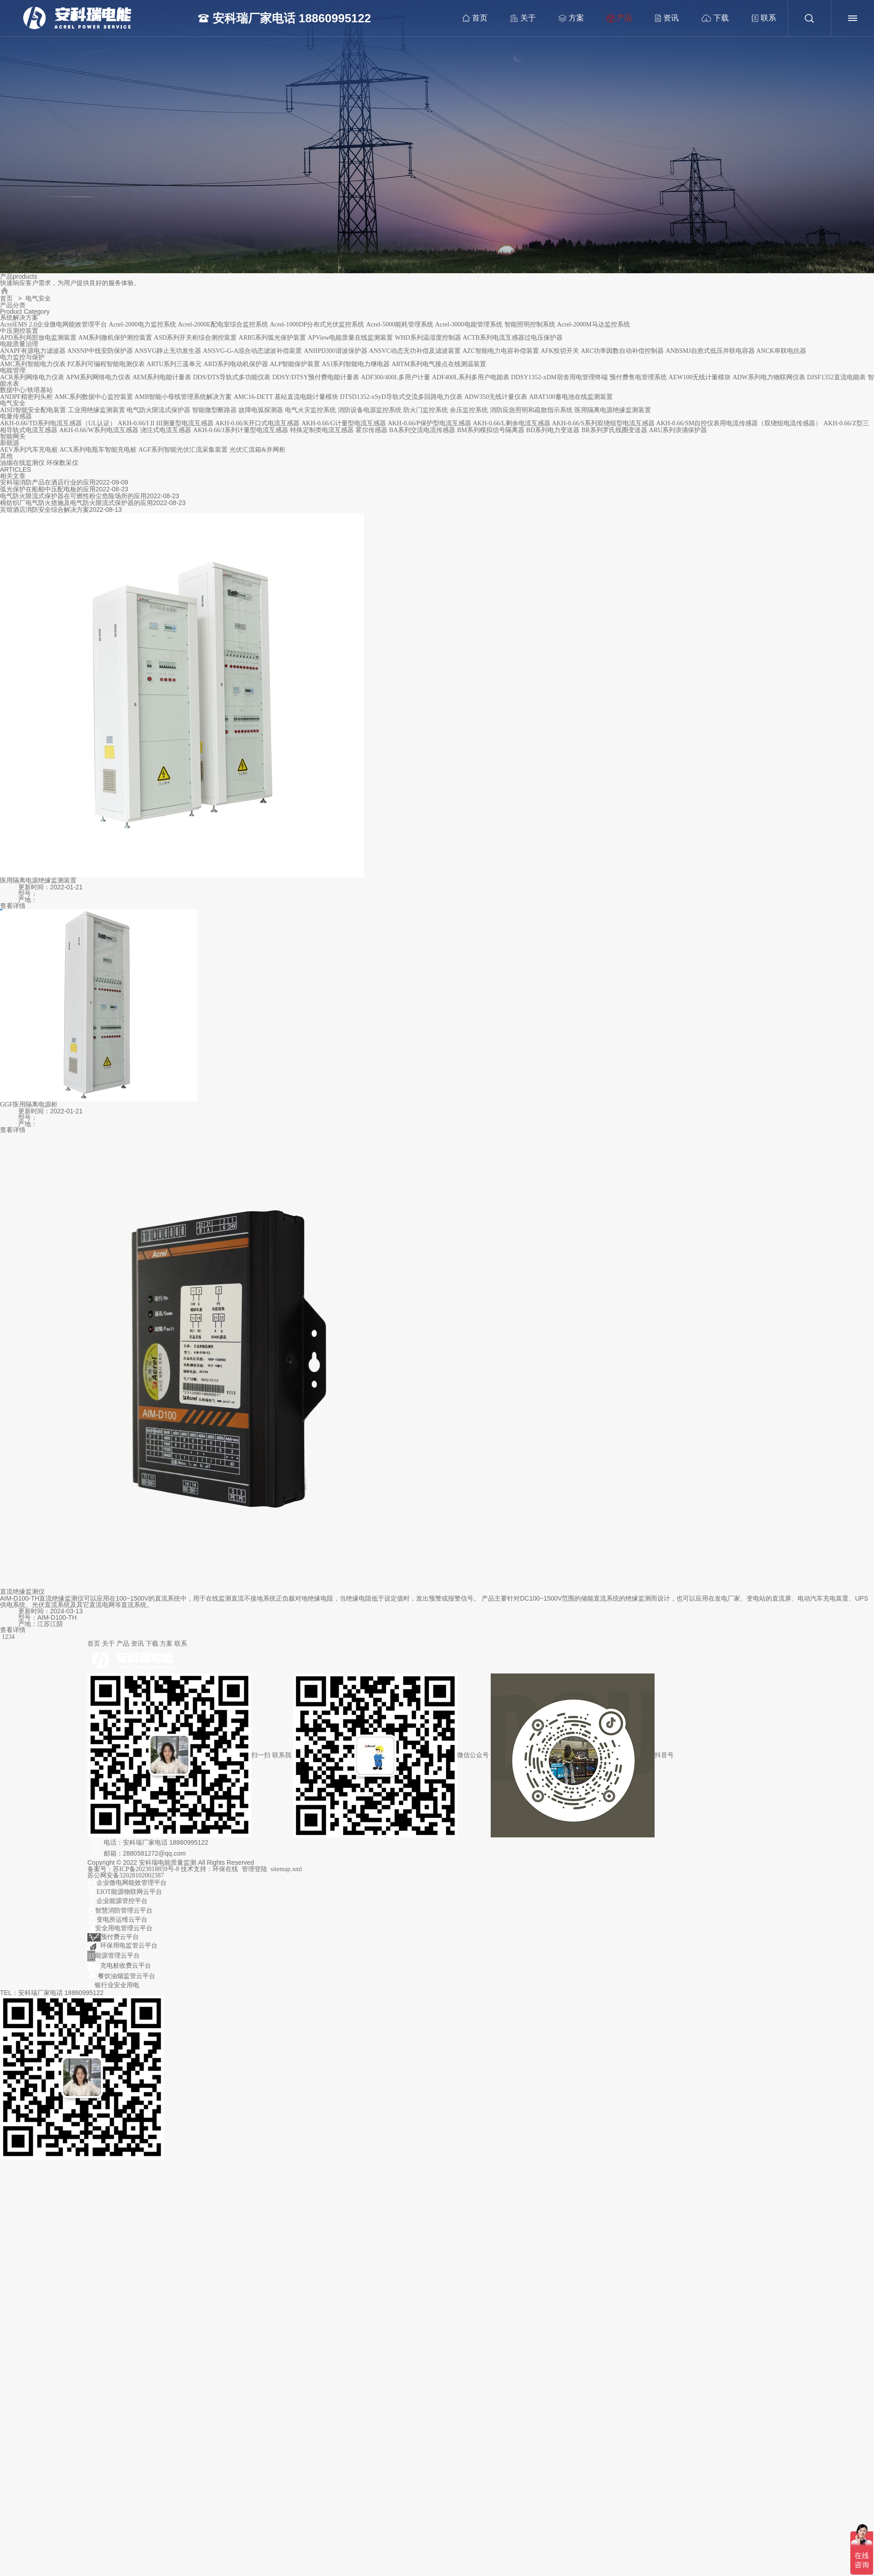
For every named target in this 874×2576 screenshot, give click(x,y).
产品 (614, 18)
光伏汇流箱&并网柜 (257, 449)
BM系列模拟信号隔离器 (490, 430)
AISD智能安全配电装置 (33, 410)
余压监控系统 (469, 410)
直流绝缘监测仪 (22, 1591)
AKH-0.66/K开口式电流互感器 (257, 423)
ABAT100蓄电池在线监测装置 (571, 396)
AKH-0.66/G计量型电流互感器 (343, 423)
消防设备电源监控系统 (369, 410)
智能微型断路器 (214, 410)
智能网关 (12, 436)
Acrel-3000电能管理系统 (469, 324)
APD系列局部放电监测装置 (38, 337)
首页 (470, 18)
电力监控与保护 (22, 357)
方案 (566, 18)
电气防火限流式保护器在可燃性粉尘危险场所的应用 (73, 496)
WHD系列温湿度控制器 (428, 337)
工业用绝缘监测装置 (96, 410)
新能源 (9, 442)
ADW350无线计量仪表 (495, 396)
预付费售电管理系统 (638, 377)
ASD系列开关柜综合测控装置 (195, 337)
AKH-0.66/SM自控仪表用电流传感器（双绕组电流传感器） (739, 423)
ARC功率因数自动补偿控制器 (622, 350)
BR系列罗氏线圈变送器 (614, 430)
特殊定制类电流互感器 (322, 430)
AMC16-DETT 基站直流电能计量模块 (286, 396)
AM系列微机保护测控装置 (115, 337)
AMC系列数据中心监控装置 (94, 396)
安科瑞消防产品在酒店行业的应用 (48, 482)
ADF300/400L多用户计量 (395, 377)
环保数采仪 (62, 462)
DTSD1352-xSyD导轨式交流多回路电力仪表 (401, 396)
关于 (518, 18)
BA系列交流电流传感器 (422, 430)
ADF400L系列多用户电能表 (470, 377)
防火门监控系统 (425, 410)
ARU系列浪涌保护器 (678, 430)
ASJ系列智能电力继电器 (356, 364)
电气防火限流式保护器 (158, 410)
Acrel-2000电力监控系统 (142, 324)
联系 (759, 18)
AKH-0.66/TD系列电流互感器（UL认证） (58, 423)
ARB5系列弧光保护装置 (272, 337)
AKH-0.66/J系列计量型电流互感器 (240, 430)
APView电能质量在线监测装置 (350, 337)
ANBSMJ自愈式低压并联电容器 (710, 350)
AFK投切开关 (560, 350)
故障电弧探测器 (261, 410)
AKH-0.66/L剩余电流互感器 (511, 423)
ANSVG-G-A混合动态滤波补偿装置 (252, 350)
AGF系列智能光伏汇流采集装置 (183, 449)
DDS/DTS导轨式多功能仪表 (231, 377)
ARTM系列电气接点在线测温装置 (438, 364)
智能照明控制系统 (529, 324)
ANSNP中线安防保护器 (100, 350)
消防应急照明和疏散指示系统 (531, 410)
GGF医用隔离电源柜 (28, 1104)
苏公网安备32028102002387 (125, 1875)
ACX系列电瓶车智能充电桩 (98, 449)
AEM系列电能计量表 (161, 377)
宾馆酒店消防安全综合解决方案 (44, 509)
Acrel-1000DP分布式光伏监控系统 (317, 324)
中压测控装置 (19, 330)
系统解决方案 (19, 317)
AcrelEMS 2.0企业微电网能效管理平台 (53, 324)
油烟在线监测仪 (22, 462)
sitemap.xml (286, 1869)
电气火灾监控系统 (310, 410)
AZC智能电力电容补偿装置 (500, 350)
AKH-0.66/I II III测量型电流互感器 (165, 423)
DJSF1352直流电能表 (836, 377)
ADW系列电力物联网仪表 (768, 377)
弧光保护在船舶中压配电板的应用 (48, 489)
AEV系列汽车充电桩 (29, 449)
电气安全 (12, 403)
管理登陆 (254, 1869)
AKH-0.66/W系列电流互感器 (99, 430)
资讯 (662, 18)
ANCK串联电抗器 (782, 350)
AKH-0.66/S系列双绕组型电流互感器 (603, 423)
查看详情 (12, 906)
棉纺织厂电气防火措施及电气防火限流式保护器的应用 (76, 503)
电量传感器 (16, 416)
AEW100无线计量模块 (700, 377)
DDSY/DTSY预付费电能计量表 (315, 377)
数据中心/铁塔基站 (26, 390)
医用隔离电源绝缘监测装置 (612, 410)
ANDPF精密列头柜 (26, 396)
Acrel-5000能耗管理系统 (399, 324)
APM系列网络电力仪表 (98, 377)
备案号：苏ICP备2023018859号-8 (134, 1869)
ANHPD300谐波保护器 (335, 350)
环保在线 (225, 1869)
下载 (710, 18)
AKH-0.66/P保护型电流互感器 (429, 423)
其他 (6, 456)
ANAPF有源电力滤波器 (33, 350)
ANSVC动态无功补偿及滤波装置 (415, 350)
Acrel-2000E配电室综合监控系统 (223, 324)
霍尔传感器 (371, 430)
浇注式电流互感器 (165, 430)
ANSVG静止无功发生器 (168, 350)
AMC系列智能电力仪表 (33, 364)
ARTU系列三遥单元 (174, 364)
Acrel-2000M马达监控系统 (593, 324)
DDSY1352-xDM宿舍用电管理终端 (559, 377)
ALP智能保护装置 (295, 364)
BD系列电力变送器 (552, 430)
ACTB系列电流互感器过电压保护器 (513, 337)
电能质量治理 (19, 344)
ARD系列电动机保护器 (235, 364)
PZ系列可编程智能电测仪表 (106, 364)
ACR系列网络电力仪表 (32, 377)
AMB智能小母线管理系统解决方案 (183, 396)
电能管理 (12, 370)
